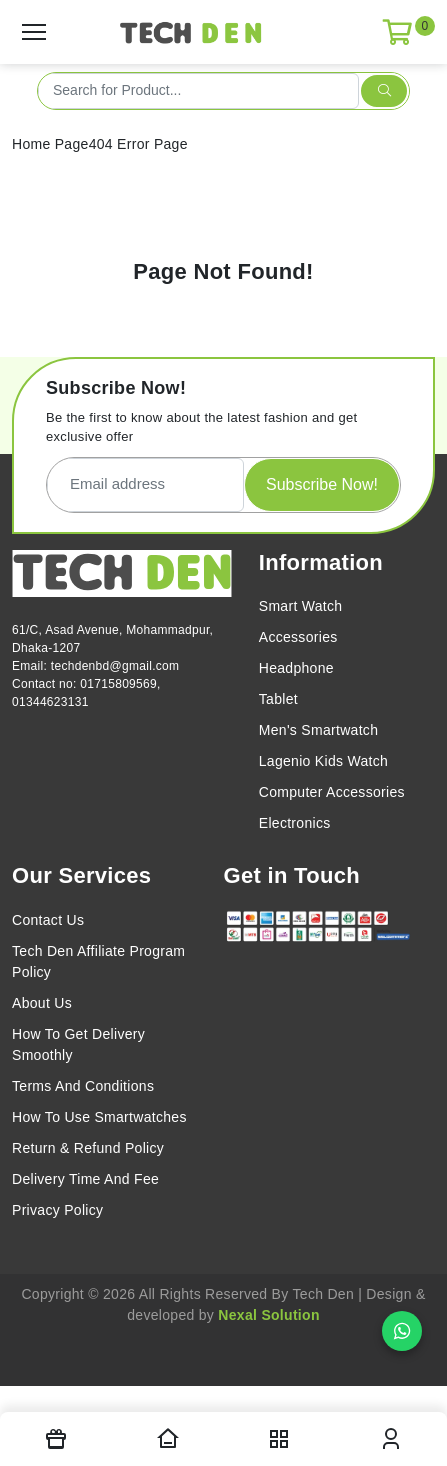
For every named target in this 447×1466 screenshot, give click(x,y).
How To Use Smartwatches (99, 1117)
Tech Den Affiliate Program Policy (98, 961)
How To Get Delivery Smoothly (78, 1044)
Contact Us (48, 920)
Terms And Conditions (83, 1086)
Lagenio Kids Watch (323, 761)
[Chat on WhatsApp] (402, 1331)
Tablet (278, 699)
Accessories (298, 637)
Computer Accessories (332, 792)
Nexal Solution (268, 1315)
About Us (42, 1003)
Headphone (296, 668)
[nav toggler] (280, 1439)
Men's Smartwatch (319, 730)
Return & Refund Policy (88, 1148)
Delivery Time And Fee (85, 1179)
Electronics (295, 823)
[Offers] (56, 1439)
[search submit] (384, 91)
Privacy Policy (57, 1210)
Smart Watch (301, 606)
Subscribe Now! (322, 484)
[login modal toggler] (391, 1439)
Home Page (50, 144)
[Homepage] (168, 1439)
